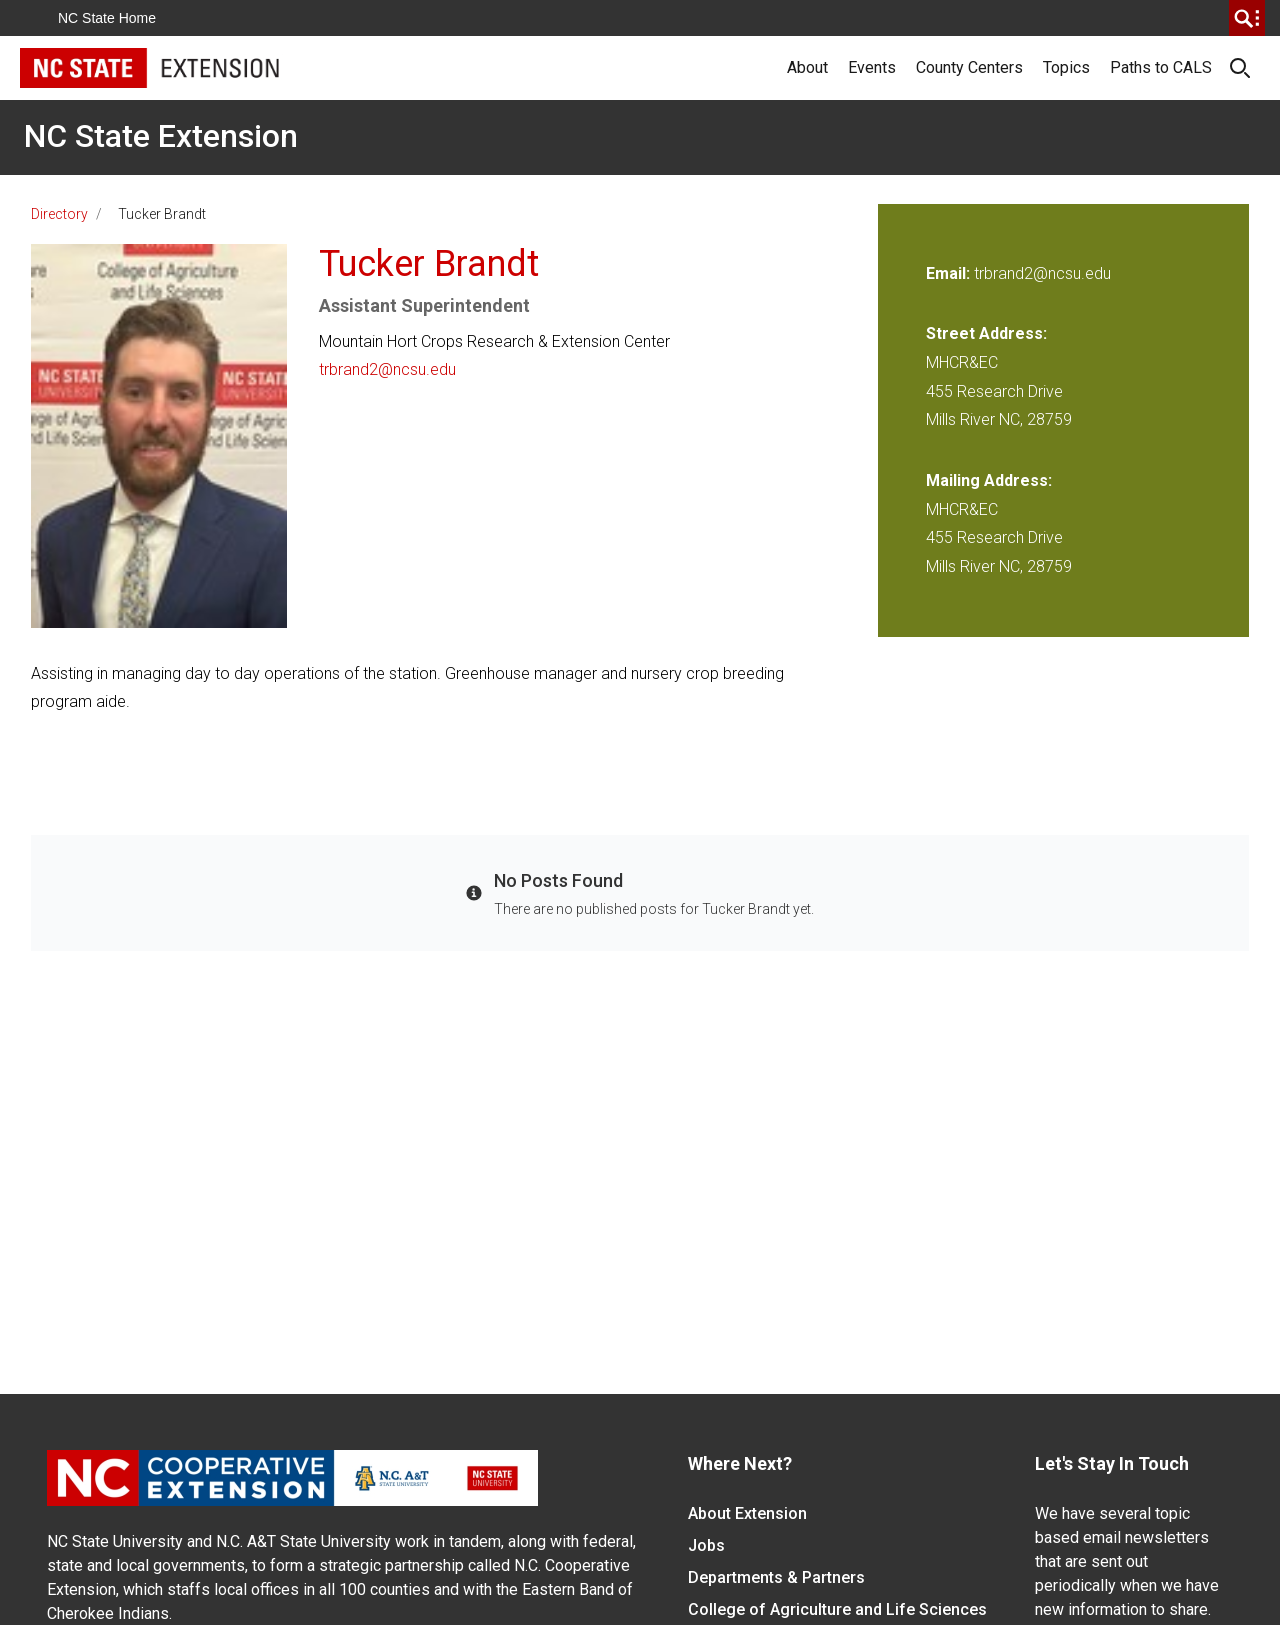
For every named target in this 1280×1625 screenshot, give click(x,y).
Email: (950, 273)
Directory (59, 214)
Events (872, 67)
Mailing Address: (989, 480)
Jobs (706, 1545)
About (807, 67)
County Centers (969, 67)
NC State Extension (161, 136)
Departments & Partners (776, 1577)
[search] (1247, 18)
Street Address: (986, 333)
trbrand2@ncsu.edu (387, 369)
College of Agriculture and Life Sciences (837, 1609)
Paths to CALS (1161, 67)
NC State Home (107, 18)
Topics (1066, 67)
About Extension (747, 1513)
